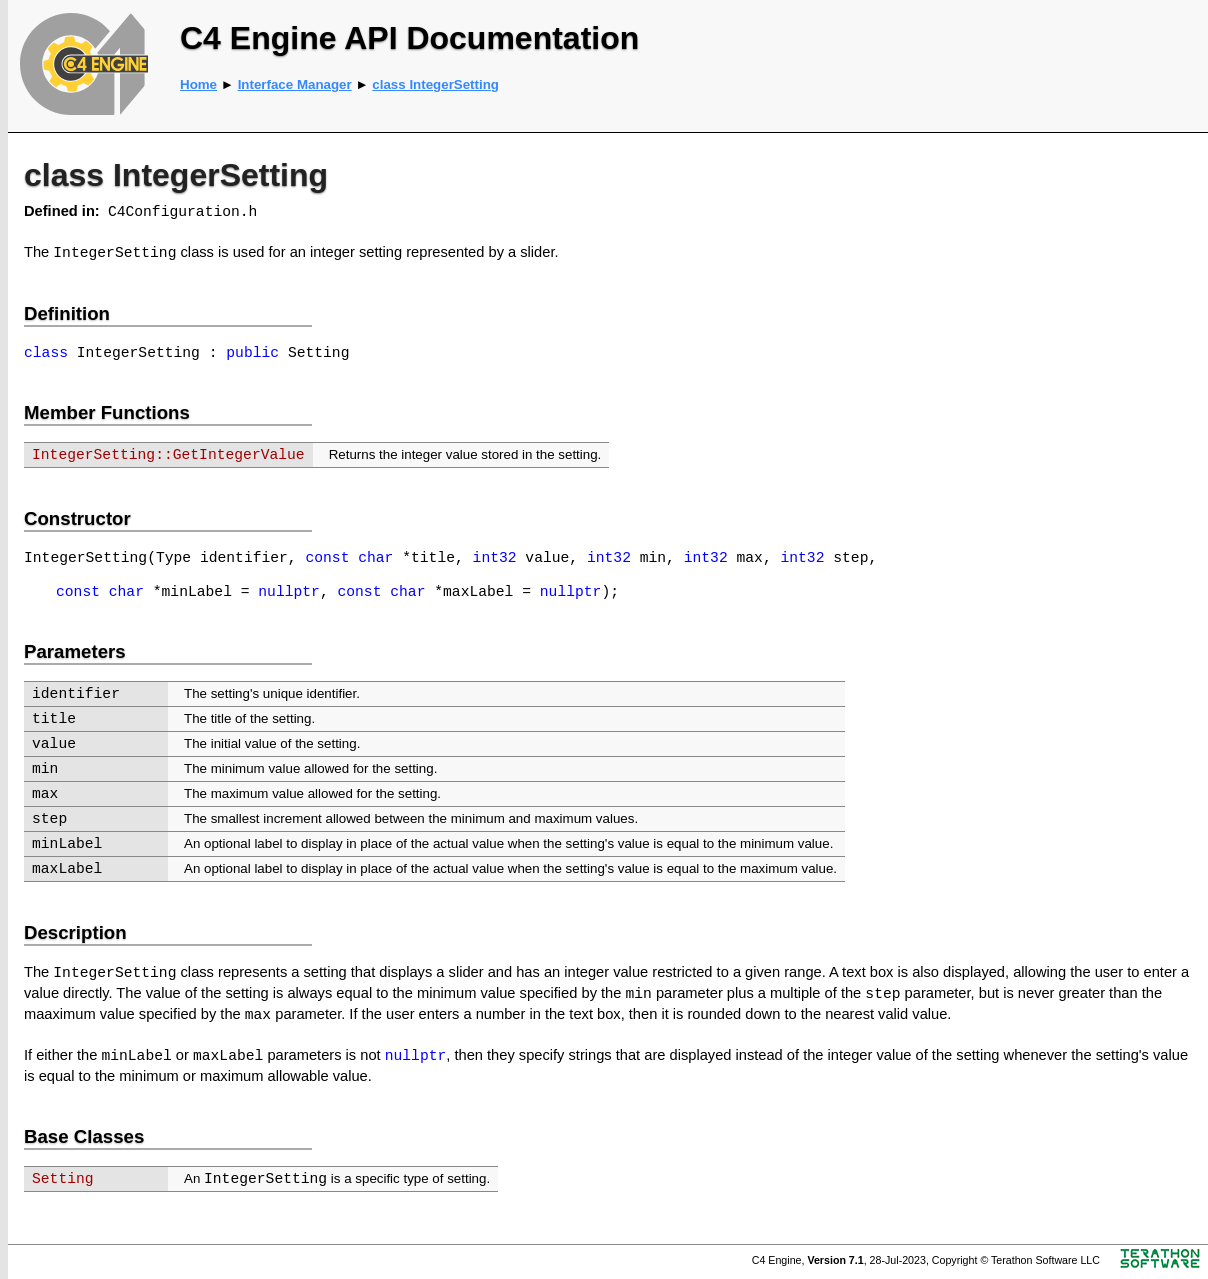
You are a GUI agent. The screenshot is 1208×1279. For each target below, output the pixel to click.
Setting (63, 1179)
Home (198, 84)
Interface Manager (295, 84)
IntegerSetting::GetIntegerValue (168, 455)
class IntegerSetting (435, 84)
